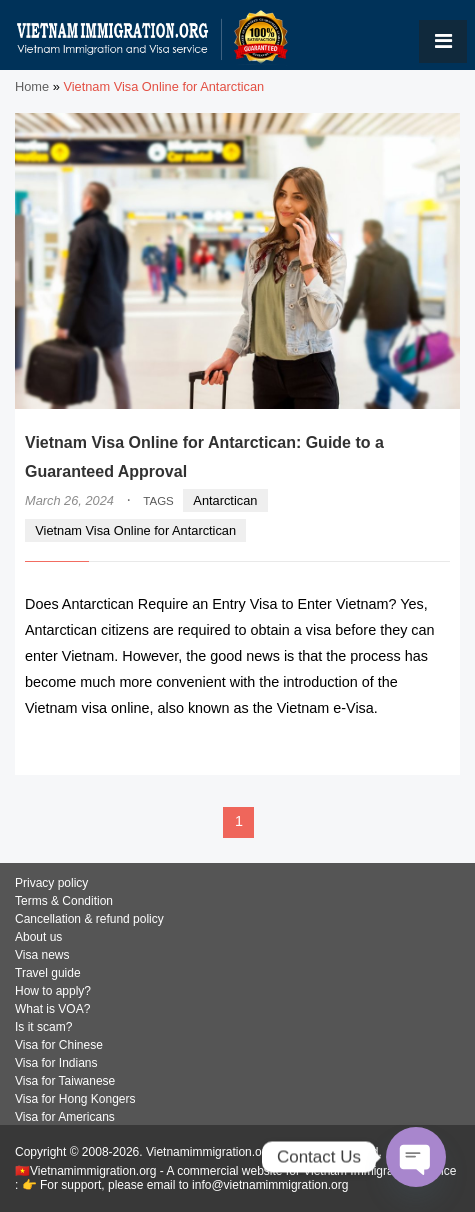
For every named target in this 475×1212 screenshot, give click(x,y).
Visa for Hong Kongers (75, 1099)
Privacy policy (51, 883)
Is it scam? (43, 1027)
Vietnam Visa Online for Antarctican (135, 530)
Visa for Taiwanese (65, 1081)
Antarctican (225, 500)
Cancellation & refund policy (89, 919)
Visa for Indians (56, 1063)
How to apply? (53, 991)
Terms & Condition (64, 901)
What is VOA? (52, 1009)
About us (38, 937)
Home (32, 86)
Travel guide (48, 973)
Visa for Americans (65, 1117)
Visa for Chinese (59, 1045)
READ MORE (389, 746)
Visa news (42, 955)
